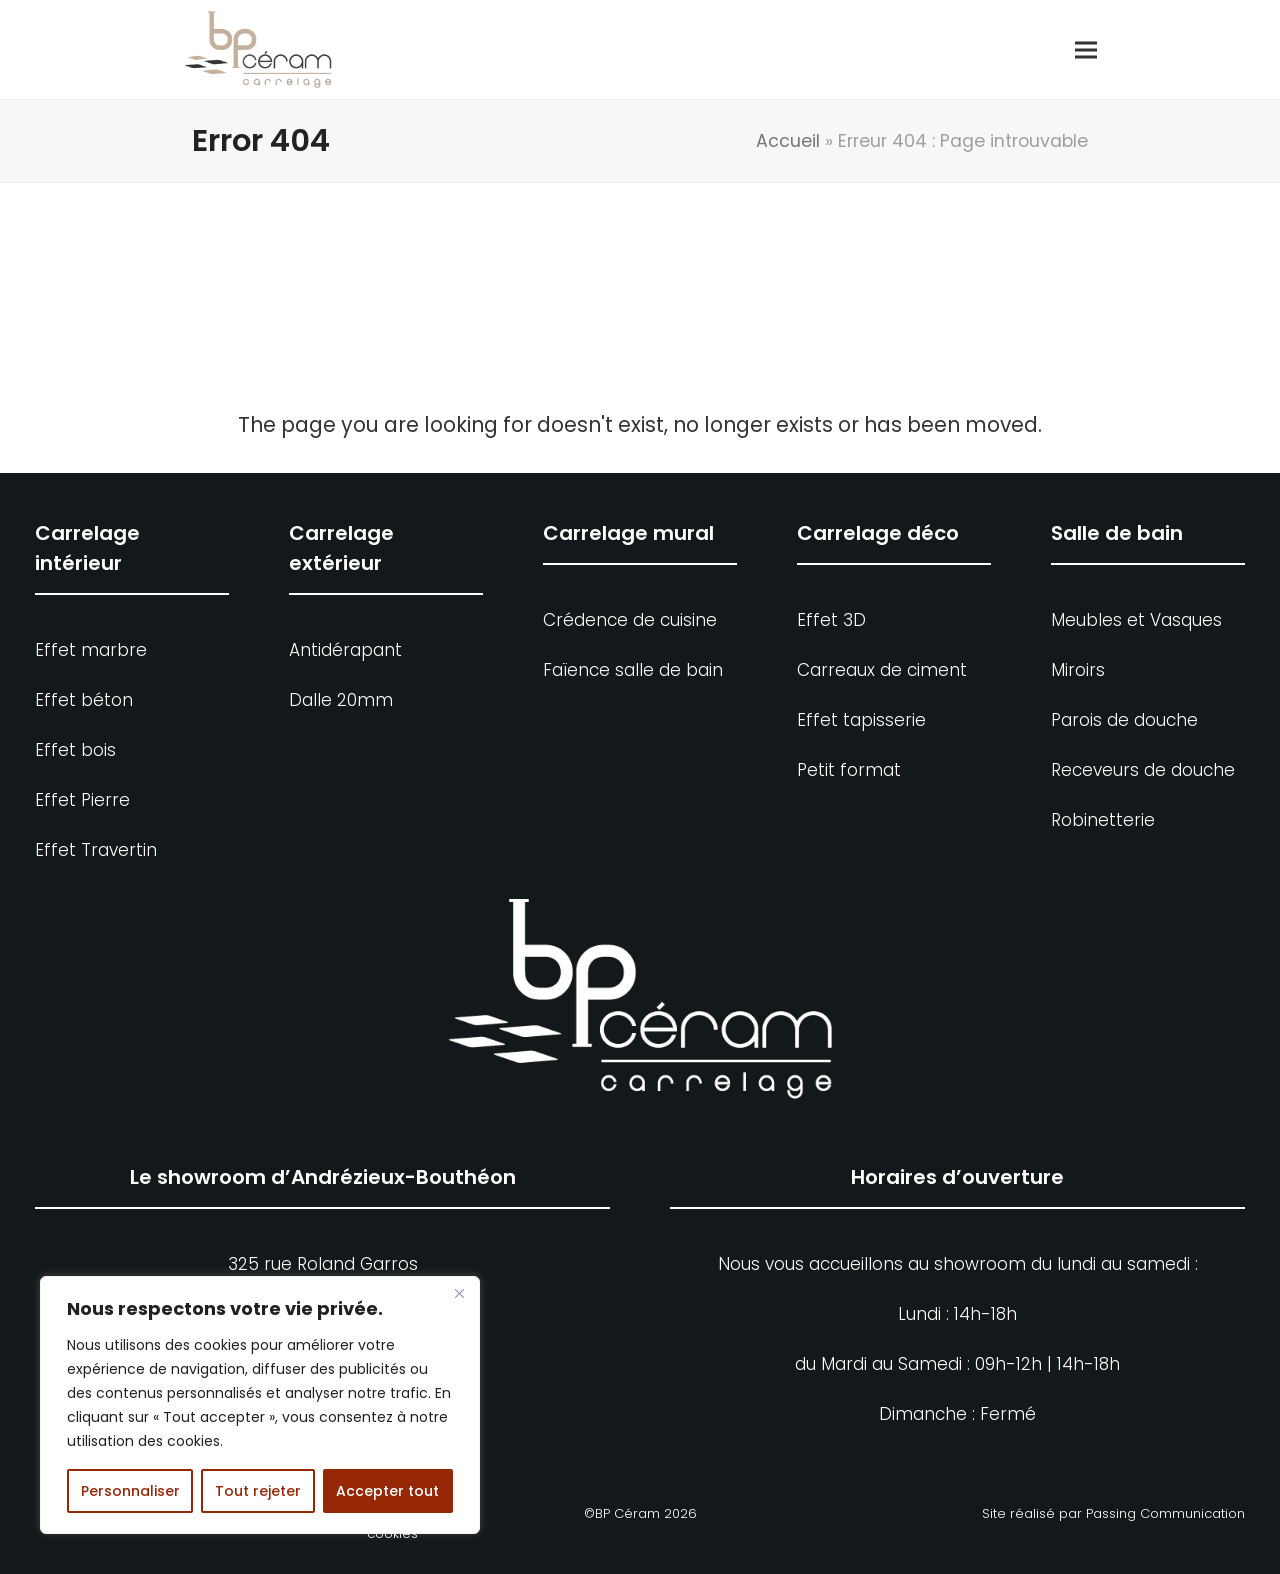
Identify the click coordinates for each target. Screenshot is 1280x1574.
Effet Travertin (96, 850)
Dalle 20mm (341, 700)
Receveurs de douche (1143, 770)
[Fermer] (459, 1293)
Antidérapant (345, 650)
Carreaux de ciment (882, 670)
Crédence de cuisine (630, 620)
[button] (1077, 49)
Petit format (849, 770)
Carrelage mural (628, 533)
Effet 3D (831, 620)
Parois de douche (1124, 720)
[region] (260, 1405)
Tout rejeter (258, 1491)
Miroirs (1078, 670)
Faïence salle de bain (633, 670)
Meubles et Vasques (1136, 620)
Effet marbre (91, 650)
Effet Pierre (82, 800)
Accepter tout (387, 1491)
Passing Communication (1165, 1513)
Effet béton (84, 700)
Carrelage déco (878, 533)
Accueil (788, 141)
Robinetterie (1103, 820)
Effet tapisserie (861, 720)
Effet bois (75, 750)
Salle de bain (1117, 533)
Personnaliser (130, 1491)
